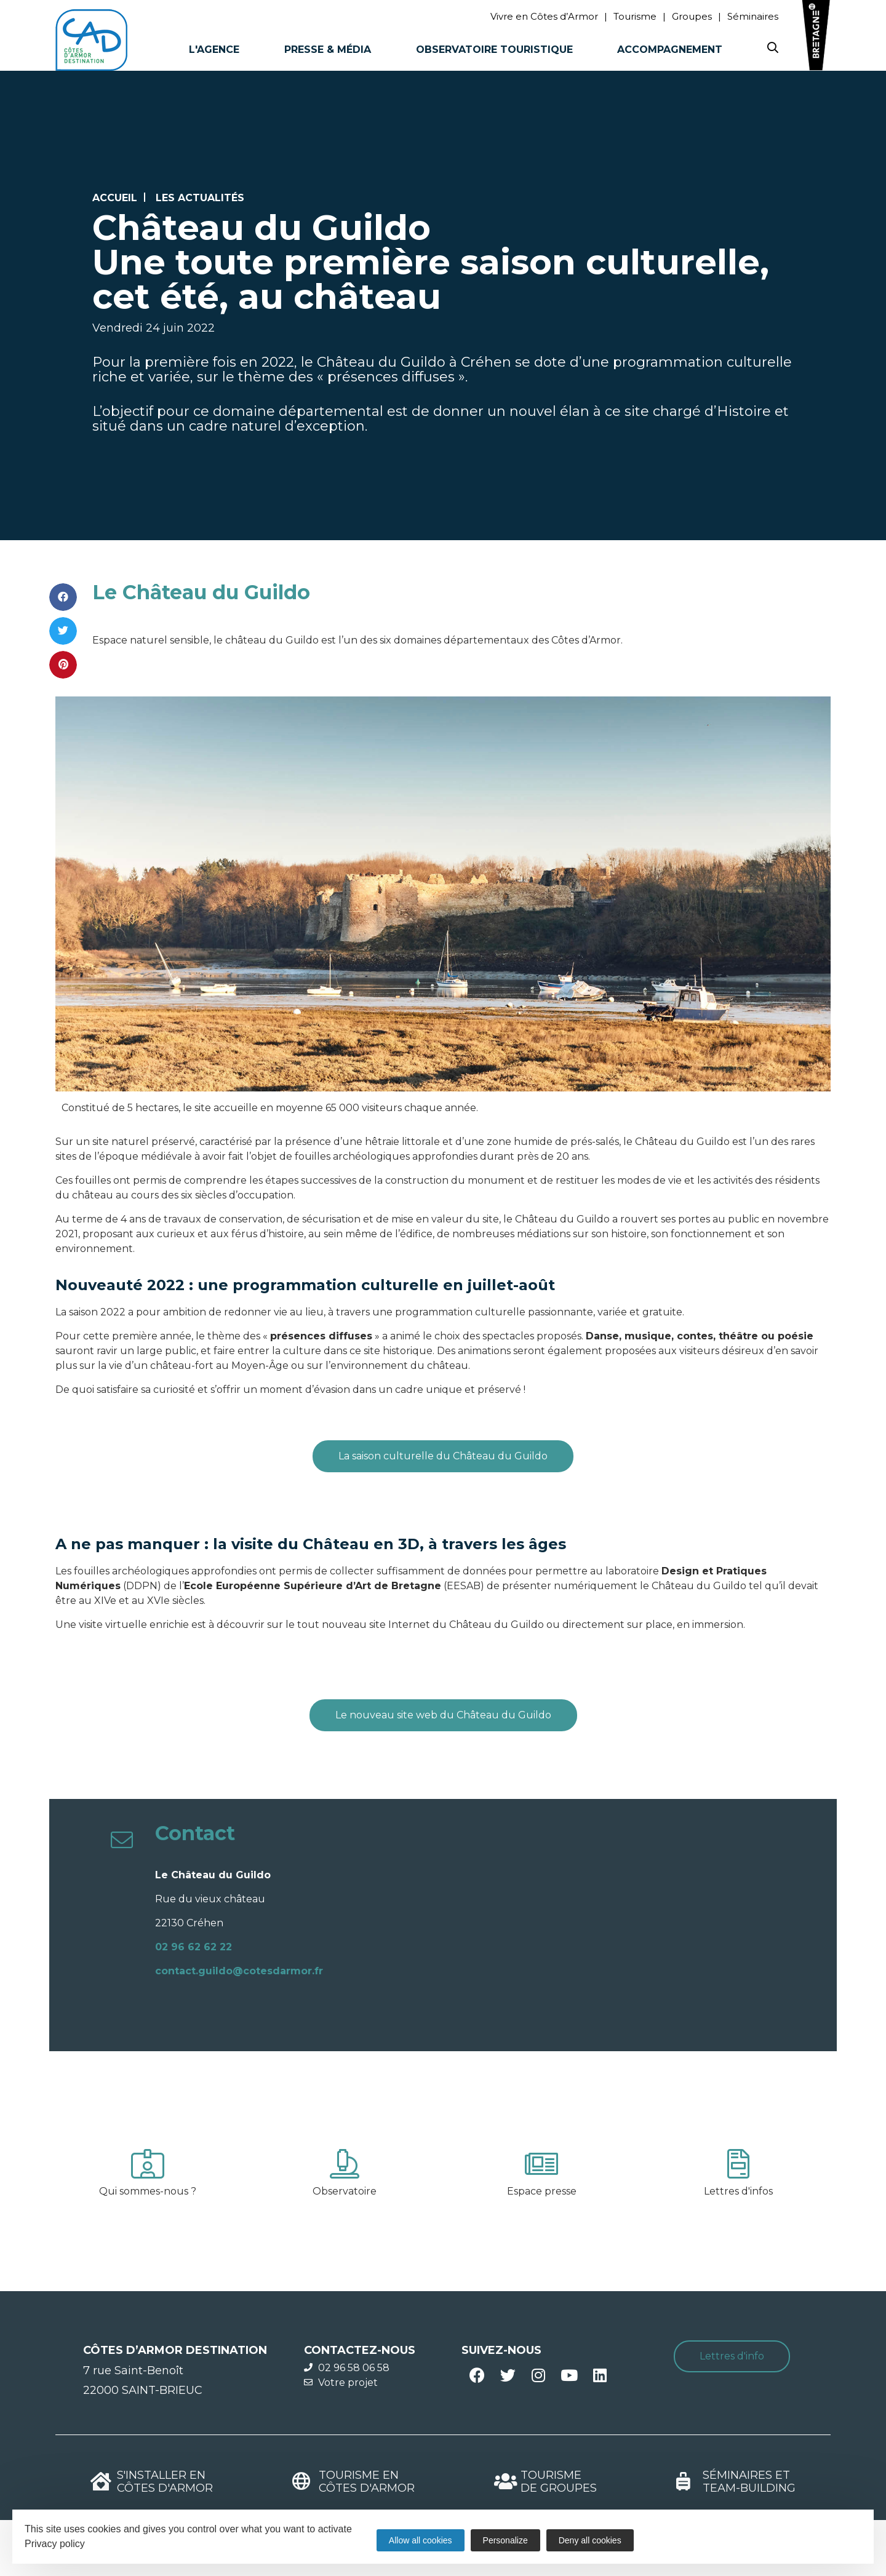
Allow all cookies (420, 2540)
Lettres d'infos (738, 2191)
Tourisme (635, 16)
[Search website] (772, 50)
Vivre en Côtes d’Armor (544, 16)
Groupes (692, 16)
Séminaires (752, 16)
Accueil (114, 198)
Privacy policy (55, 2543)
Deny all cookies (590, 2540)
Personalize (505, 2540)
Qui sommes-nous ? (147, 2191)
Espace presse (542, 2191)
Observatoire (345, 2191)
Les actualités (200, 198)
